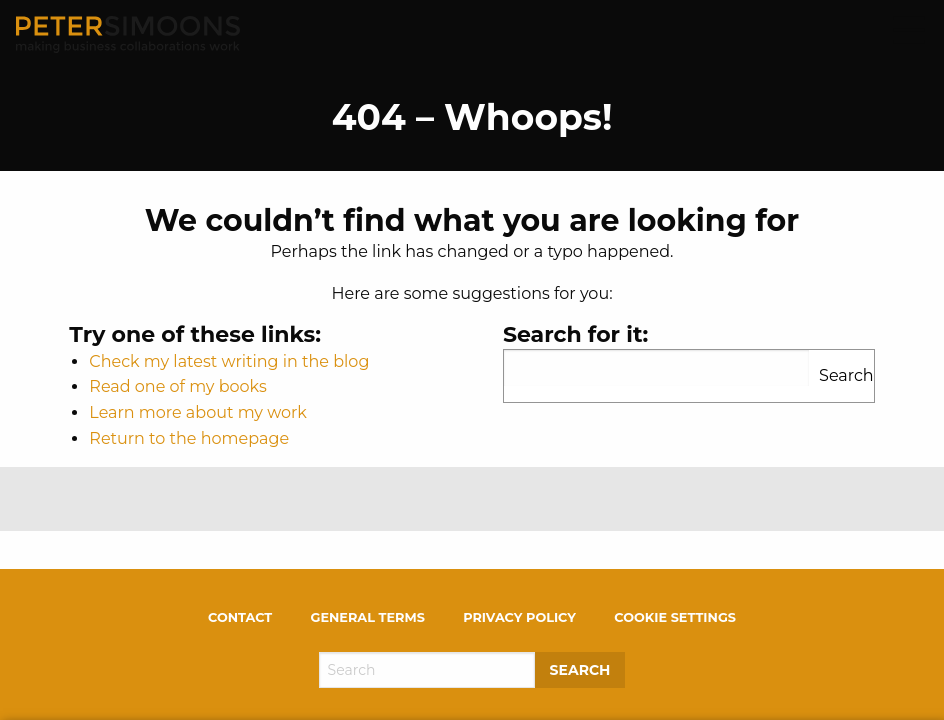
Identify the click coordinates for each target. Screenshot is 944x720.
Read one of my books (177, 386)
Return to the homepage (189, 438)
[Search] (427, 670)
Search (846, 375)
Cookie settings (675, 617)
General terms (368, 617)
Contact (240, 617)
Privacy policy (519, 617)
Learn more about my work (198, 412)
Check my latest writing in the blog (229, 361)
